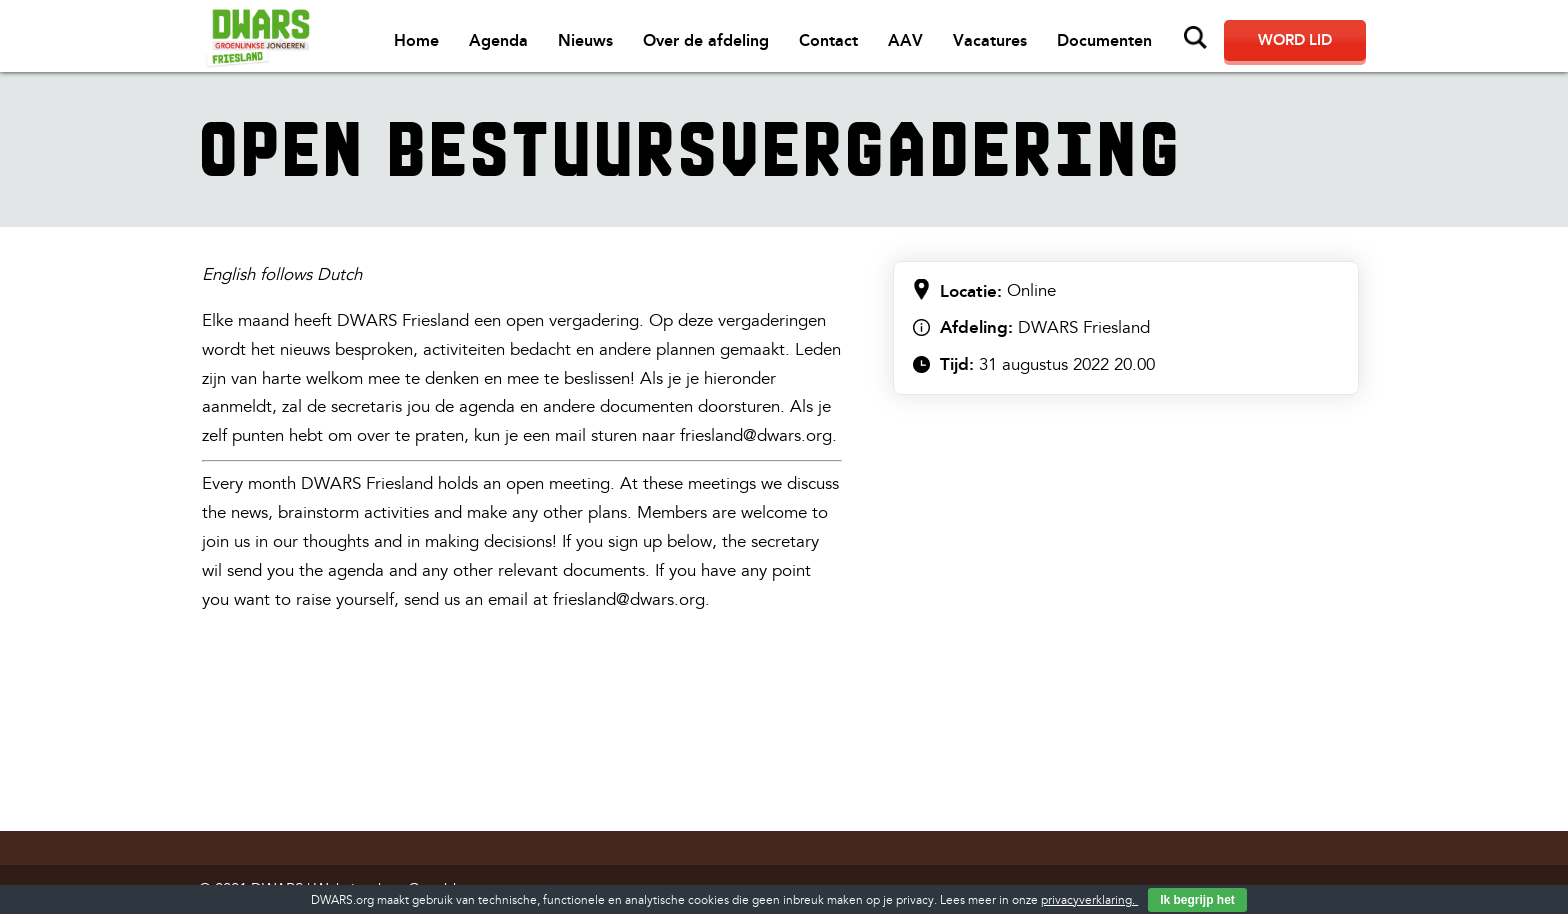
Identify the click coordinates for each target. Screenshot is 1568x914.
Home (416, 40)
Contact (828, 40)
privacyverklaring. (1089, 900)
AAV (905, 40)
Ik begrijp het (1197, 900)
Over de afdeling (706, 40)
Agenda (498, 40)
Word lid (1295, 40)
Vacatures (990, 40)
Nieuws (585, 40)
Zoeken (1196, 38)
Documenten (1104, 40)
